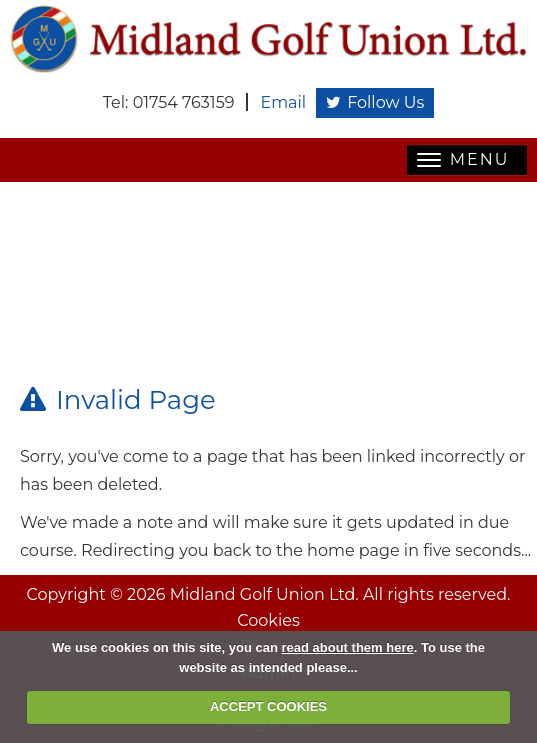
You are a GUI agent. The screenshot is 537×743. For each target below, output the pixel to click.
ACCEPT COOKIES (268, 706)
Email (283, 102)
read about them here (348, 647)
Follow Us (375, 102)
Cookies (268, 620)
